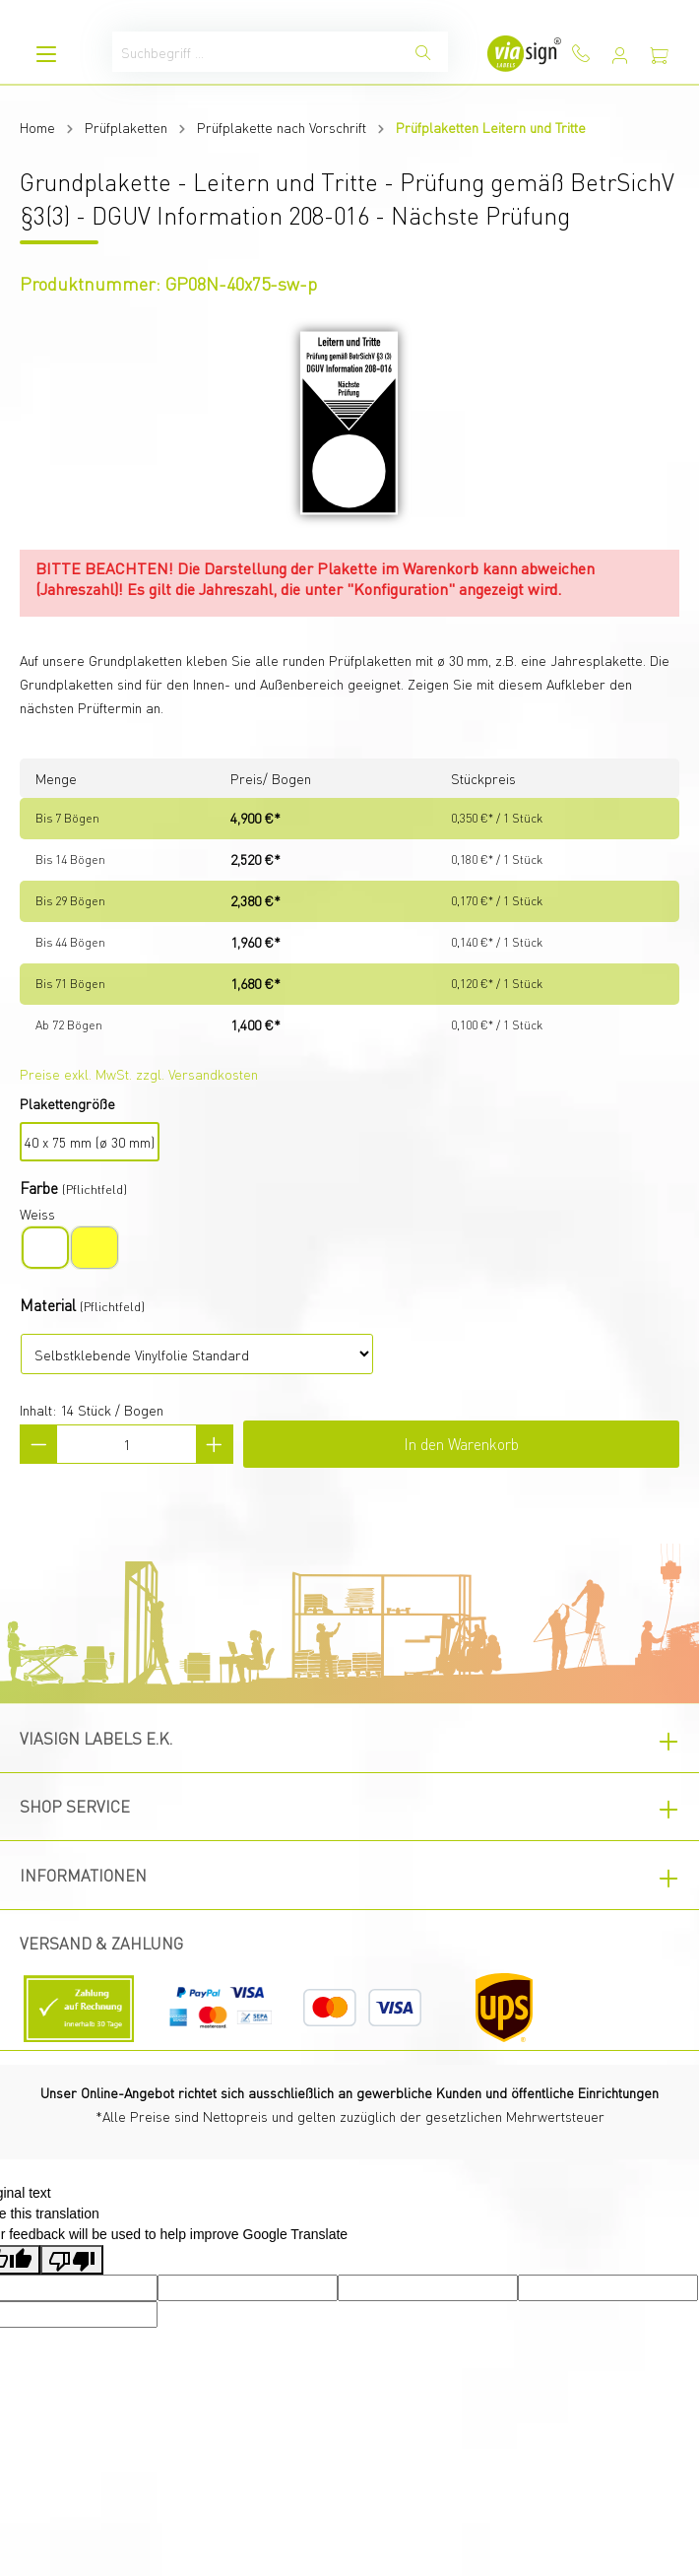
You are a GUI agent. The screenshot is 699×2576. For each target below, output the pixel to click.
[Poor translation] (71, 2260)
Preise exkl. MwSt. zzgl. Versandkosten (139, 1074)
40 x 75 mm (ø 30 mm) (90, 1142)
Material (48, 1304)
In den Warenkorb (461, 1443)
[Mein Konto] (620, 55)
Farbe (39, 1187)
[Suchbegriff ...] (256, 52)
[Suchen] (423, 52)
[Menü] (46, 54)
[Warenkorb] (659, 55)
